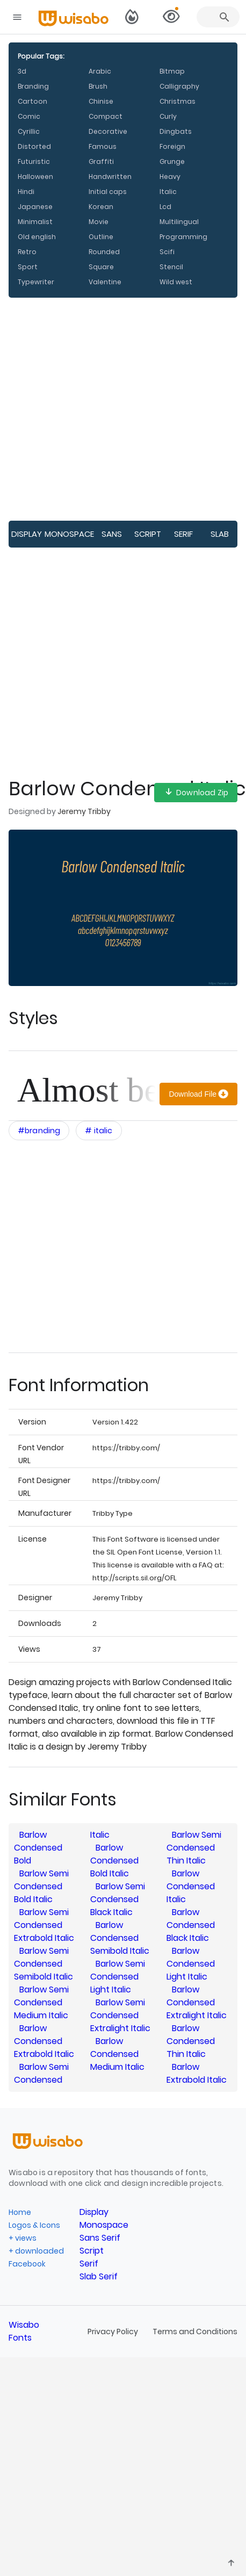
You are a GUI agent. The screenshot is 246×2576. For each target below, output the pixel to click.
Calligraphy (179, 86)
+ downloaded (36, 2251)
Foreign (172, 146)
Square (101, 266)
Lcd (165, 206)
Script (147, 533)
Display (26, 533)
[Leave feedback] (231, 2563)
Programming (183, 236)
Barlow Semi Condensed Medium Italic (41, 2002)
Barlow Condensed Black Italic (191, 1925)
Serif (183, 533)
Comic (29, 116)
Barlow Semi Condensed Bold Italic (41, 1886)
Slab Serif (219, 538)
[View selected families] (171, 17)
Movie (98, 221)
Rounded (104, 251)
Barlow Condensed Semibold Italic (119, 1938)
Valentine (105, 281)
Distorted (34, 146)
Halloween (35, 176)
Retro (27, 251)
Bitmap (172, 71)
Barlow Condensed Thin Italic (191, 2041)
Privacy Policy (114, 2331)
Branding (33, 86)
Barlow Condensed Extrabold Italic (44, 2041)
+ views (23, 2238)
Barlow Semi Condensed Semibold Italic (43, 1964)
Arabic (100, 71)
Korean (101, 206)
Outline (101, 236)
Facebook (27, 2263)
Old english (37, 236)
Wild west (176, 281)
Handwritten (110, 176)
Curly (168, 116)
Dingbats (176, 131)
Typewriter (36, 281)
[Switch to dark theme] (132, 17)
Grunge (172, 161)
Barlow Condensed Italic (191, 1886)
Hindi (26, 191)
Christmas (178, 101)
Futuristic (34, 161)
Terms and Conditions (195, 2331)
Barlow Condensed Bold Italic (114, 1860)
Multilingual (179, 221)
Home (20, 2212)
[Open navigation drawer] (17, 17)
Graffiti (101, 161)
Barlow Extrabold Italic (197, 2073)
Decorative (108, 131)
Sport (28, 266)
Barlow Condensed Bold (38, 1848)
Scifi (167, 251)
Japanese (35, 206)
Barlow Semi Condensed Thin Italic (194, 1848)
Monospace (69, 533)
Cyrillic (29, 131)
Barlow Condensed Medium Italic (117, 2054)
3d (22, 71)
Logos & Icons (34, 2225)
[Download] (198, 1094)
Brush (98, 86)
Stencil (171, 266)
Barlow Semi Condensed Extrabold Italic (44, 1925)
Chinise (101, 101)
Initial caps (108, 191)
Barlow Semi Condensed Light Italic (117, 1977)
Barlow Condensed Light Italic (191, 1964)
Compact (105, 116)
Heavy (170, 176)
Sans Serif (112, 538)
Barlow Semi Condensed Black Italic (117, 1899)
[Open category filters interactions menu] (39, 1130)
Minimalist (35, 221)
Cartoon (32, 101)
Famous (103, 146)
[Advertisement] (100, 409)
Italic (168, 191)
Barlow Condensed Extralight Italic (197, 2002)
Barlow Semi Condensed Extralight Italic (120, 2015)
